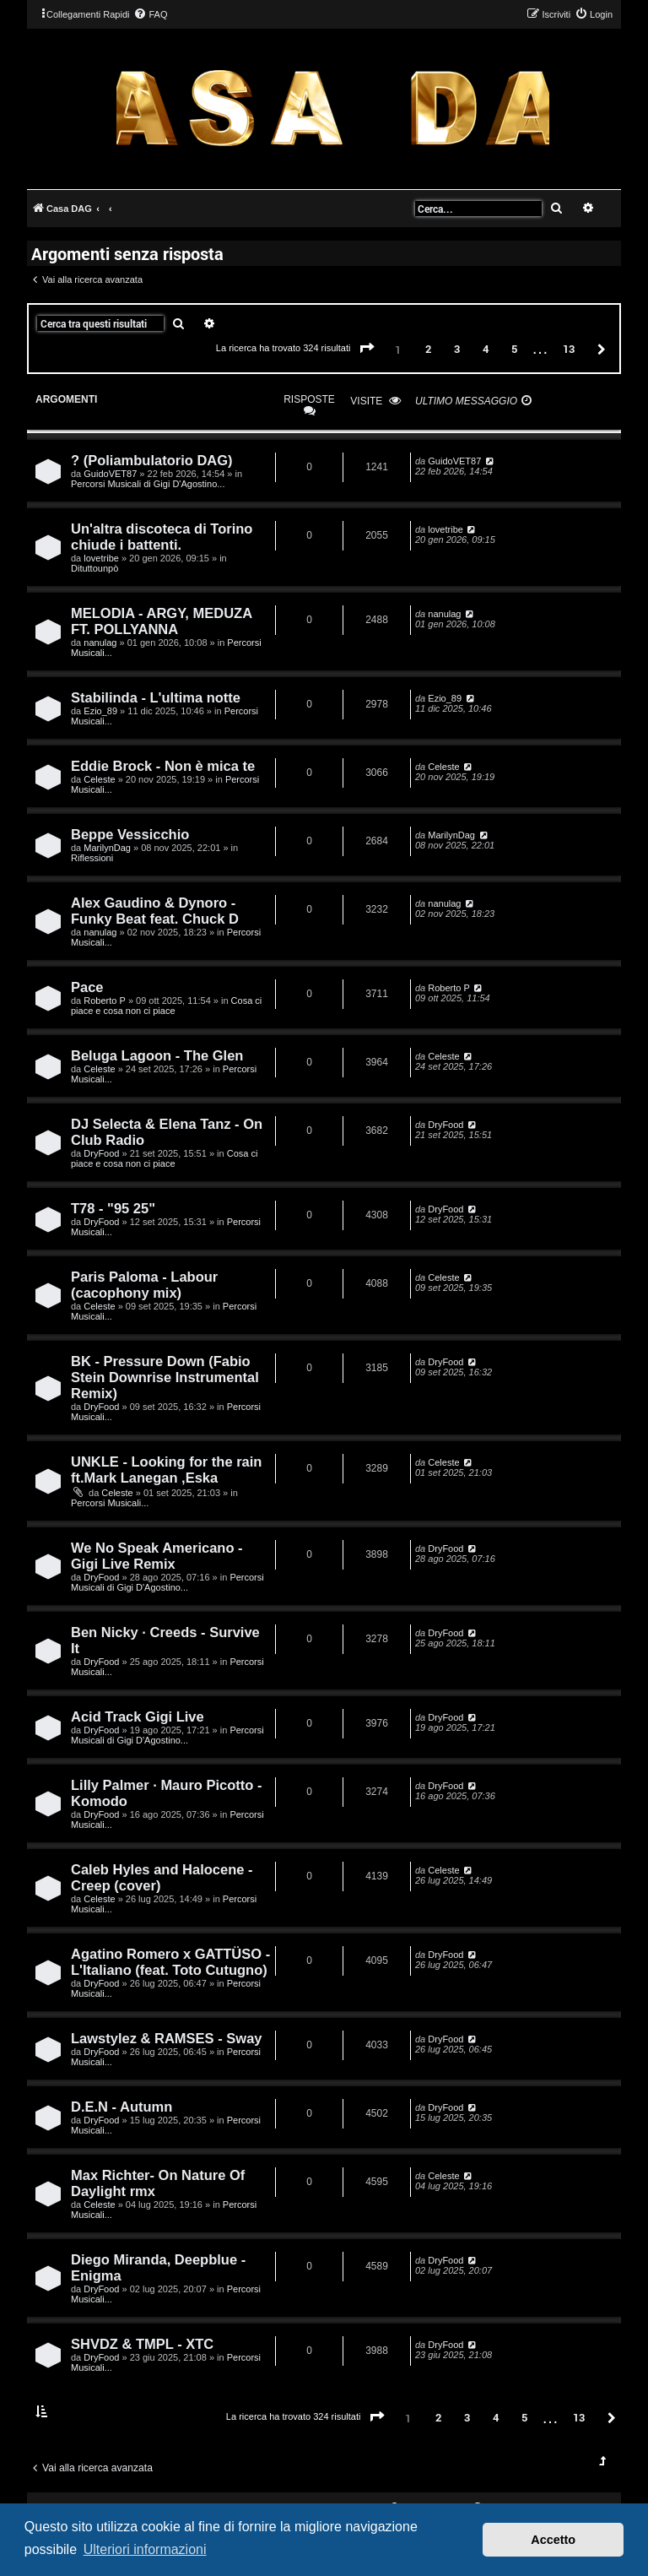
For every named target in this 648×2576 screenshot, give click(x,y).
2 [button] (428, 348)
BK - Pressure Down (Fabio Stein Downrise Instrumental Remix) (165, 1377)
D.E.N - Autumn (121, 2106)
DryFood (101, 1153)
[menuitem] (150, 14)
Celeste (99, 779)
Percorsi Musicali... (109, 1503)
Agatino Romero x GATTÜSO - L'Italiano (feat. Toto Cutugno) (170, 1961)
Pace (87, 987)
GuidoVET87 (110, 474)
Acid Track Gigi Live (137, 1716)
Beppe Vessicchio (130, 834)
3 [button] (457, 348)
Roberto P (105, 1000)
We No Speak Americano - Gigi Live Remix (157, 1555)
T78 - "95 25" (113, 1208)
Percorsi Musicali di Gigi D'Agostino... (147, 484)
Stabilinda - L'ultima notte (155, 697)
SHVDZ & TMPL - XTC (142, 2343)
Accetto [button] (553, 2539)
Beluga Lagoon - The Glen (157, 1055)
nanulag (100, 642)
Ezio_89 (100, 711)
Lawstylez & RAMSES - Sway (166, 2038)
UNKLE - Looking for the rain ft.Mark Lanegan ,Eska (166, 1469)
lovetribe (101, 558)
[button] (367, 348)
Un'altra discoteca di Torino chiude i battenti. (161, 536)
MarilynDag (107, 848)
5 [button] (514, 348)
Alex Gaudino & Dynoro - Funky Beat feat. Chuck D (155, 910)
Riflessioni (92, 858)
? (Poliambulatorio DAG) (152, 460)
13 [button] (569, 348)
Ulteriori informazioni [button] (145, 2549)
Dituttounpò (94, 568)
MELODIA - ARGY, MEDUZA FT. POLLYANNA (161, 621)
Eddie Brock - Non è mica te (163, 765)
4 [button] (486, 348)
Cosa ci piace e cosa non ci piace (166, 1005)
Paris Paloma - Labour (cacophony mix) (144, 1284)
